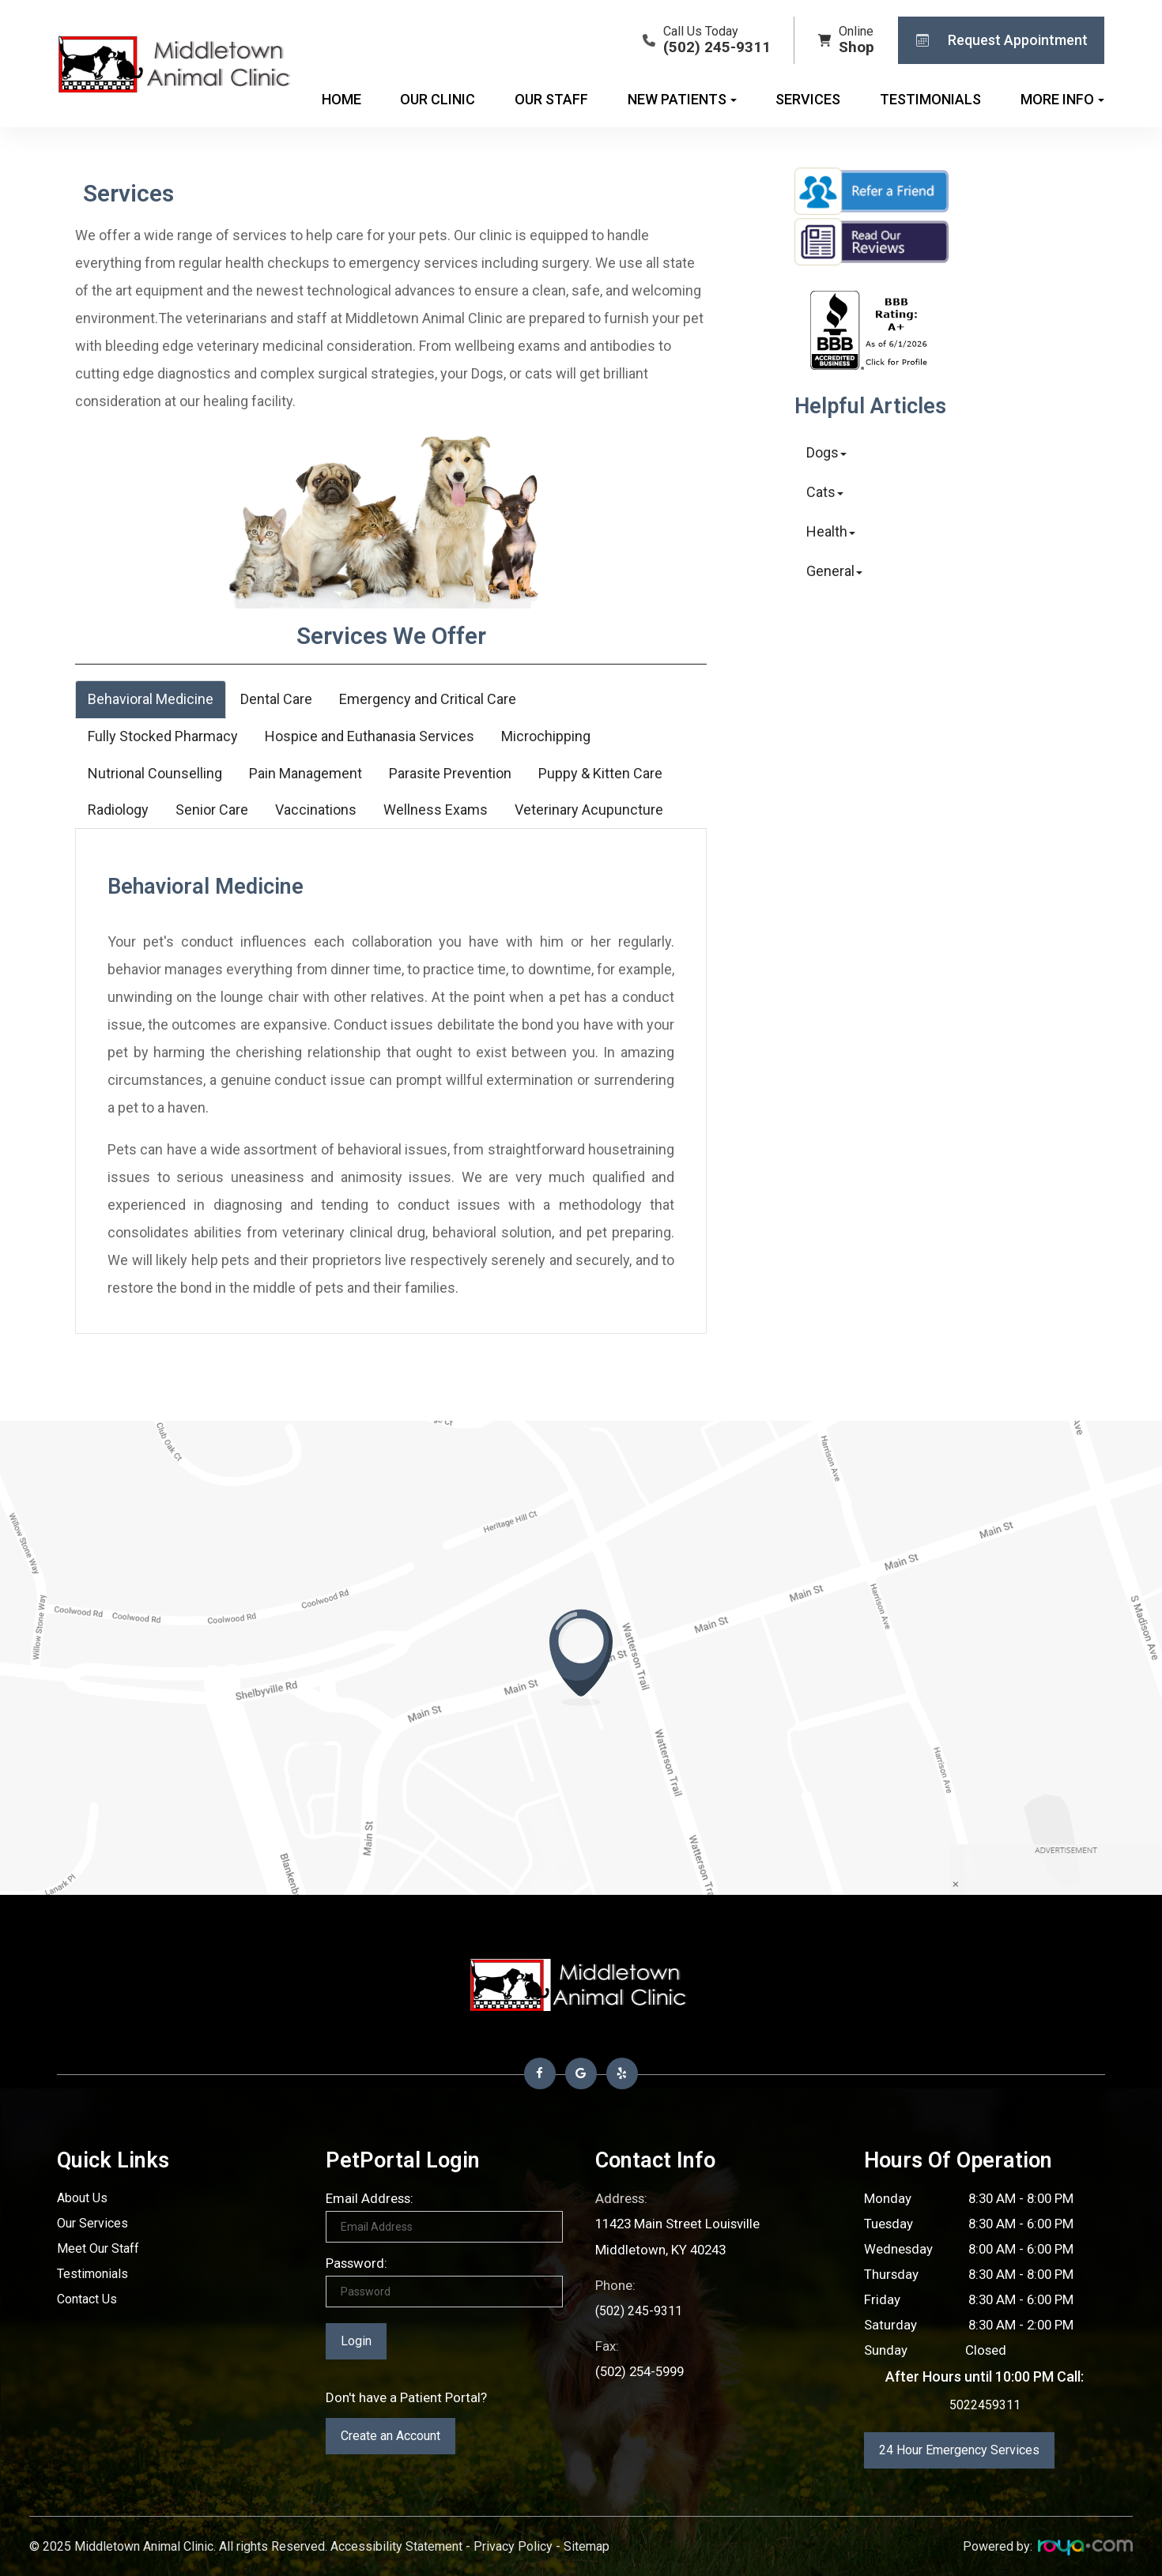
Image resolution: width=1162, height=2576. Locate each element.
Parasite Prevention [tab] (450, 773)
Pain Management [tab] (305, 773)
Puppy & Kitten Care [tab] (600, 773)
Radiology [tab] (118, 809)
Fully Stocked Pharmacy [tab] (163, 736)
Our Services (94, 2223)
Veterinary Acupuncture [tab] (589, 809)
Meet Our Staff (101, 2249)
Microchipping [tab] (545, 736)
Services (807, 99)
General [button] (834, 571)
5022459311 (985, 2404)
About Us (84, 2198)
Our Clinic (437, 99)
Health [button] (830, 531)
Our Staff (551, 99)
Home (341, 99)
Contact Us (90, 2299)
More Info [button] (1062, 99)
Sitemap (586, 2546)
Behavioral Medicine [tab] (150, 699)
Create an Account (390, 2435)
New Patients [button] (682, 99)
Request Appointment (996, 40)
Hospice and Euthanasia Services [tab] (369, 736)
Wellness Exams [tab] (435, 809)
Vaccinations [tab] (316, 809)
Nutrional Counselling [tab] (155, 773)
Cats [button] (824, 492)
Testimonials (930, 99)
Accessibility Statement (396, 2546)
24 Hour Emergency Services (959, 2449)
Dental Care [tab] (276, 699)
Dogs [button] (826, 452)
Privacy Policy (513, 2546)
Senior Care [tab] (211, 809)
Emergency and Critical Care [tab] (427, 699)
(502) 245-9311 (639, 2309)
